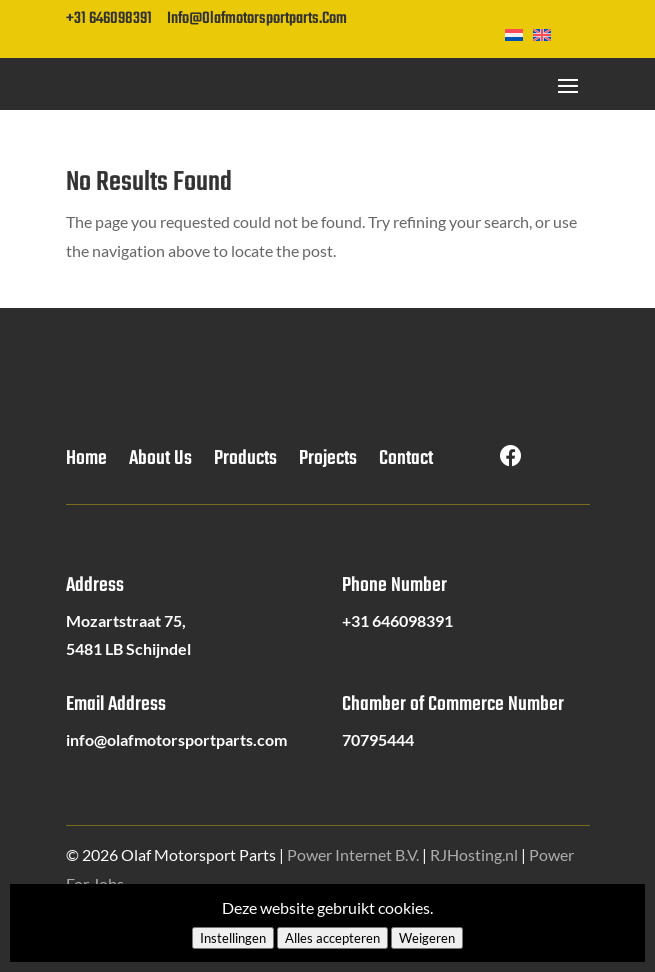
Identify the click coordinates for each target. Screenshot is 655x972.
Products (245, 463)
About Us (160, 463)
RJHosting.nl (474, 854)
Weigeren (427, 938)
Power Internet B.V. (353, 854)
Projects (328, 463)
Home (86, 463)
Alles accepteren (332, 938)
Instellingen (233, 938)
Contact (406, 463)
